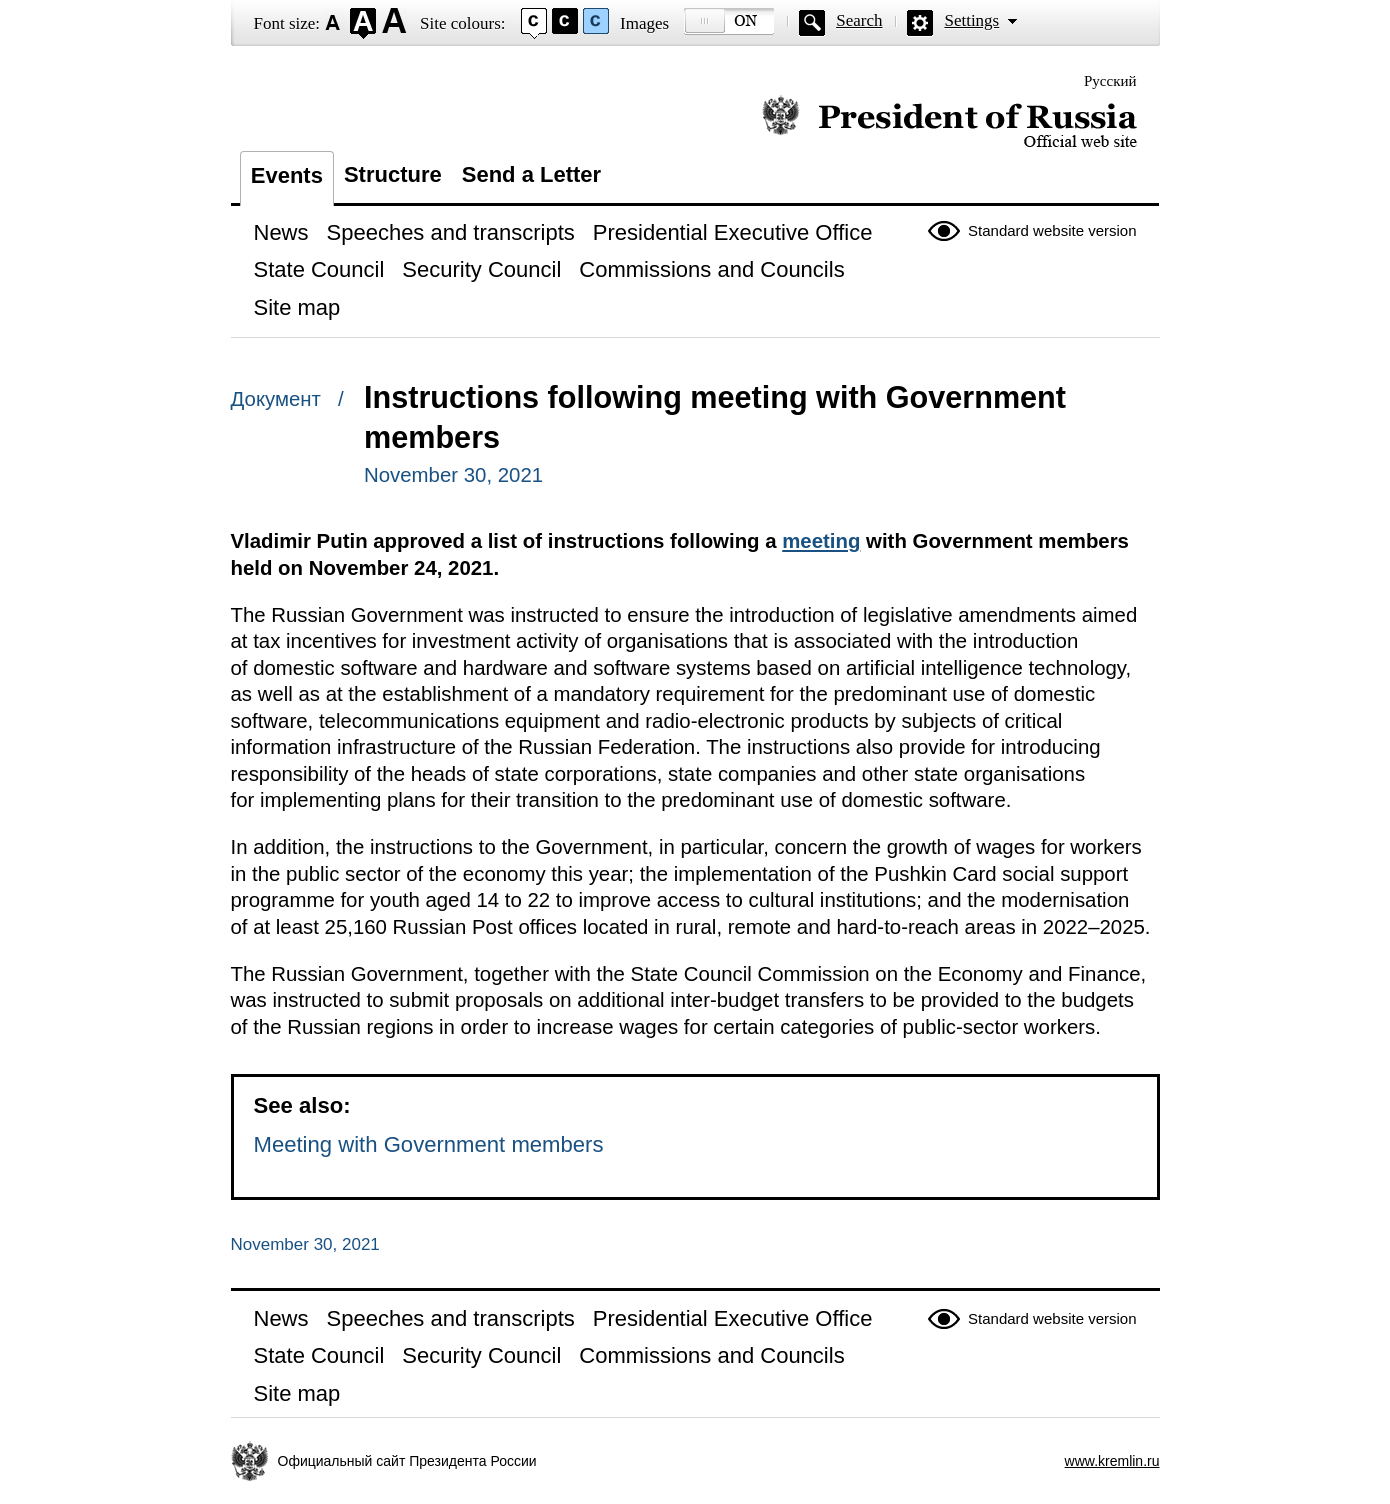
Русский (1110, 81)
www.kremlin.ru (1112, 1461)
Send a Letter (531, 174)
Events (287, 175)
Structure (393, 174)
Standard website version (1052, 230)
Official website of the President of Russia (949, 122)
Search (859, 20)
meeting (821, 541)
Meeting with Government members (429, 1144)
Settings (971, 20)
